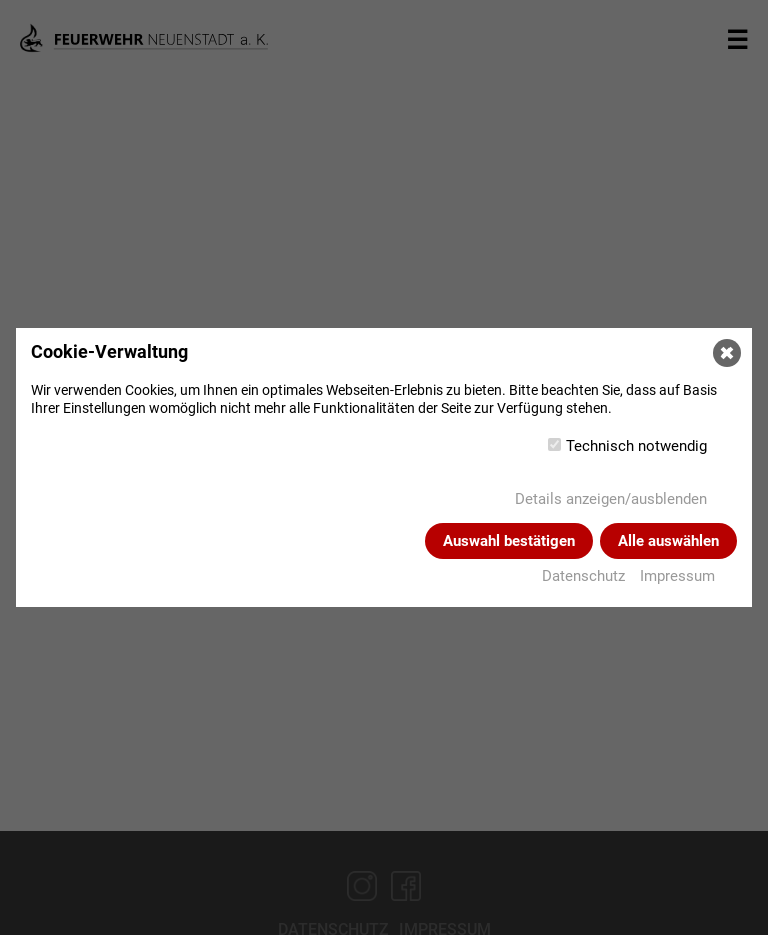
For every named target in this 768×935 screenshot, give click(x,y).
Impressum (677, 576)
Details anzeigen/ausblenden (611, 499)
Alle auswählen (668, 541)
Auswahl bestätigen (509, 541)
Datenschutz (583, 576)
